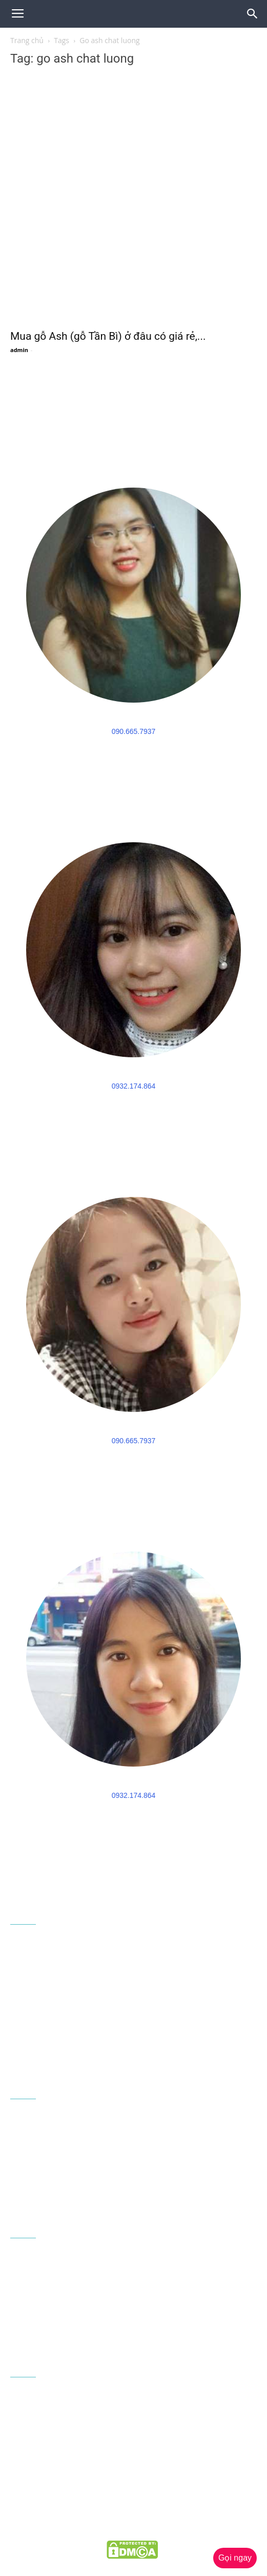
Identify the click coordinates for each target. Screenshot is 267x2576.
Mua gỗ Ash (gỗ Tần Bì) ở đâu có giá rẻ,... (108, 336)
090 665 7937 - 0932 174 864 (101, 2033)
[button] (252, 14)
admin (19, 350)
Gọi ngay (235, 2557)
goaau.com (175, 2528)
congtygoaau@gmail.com (77, 2051)
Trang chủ (27, 40)
